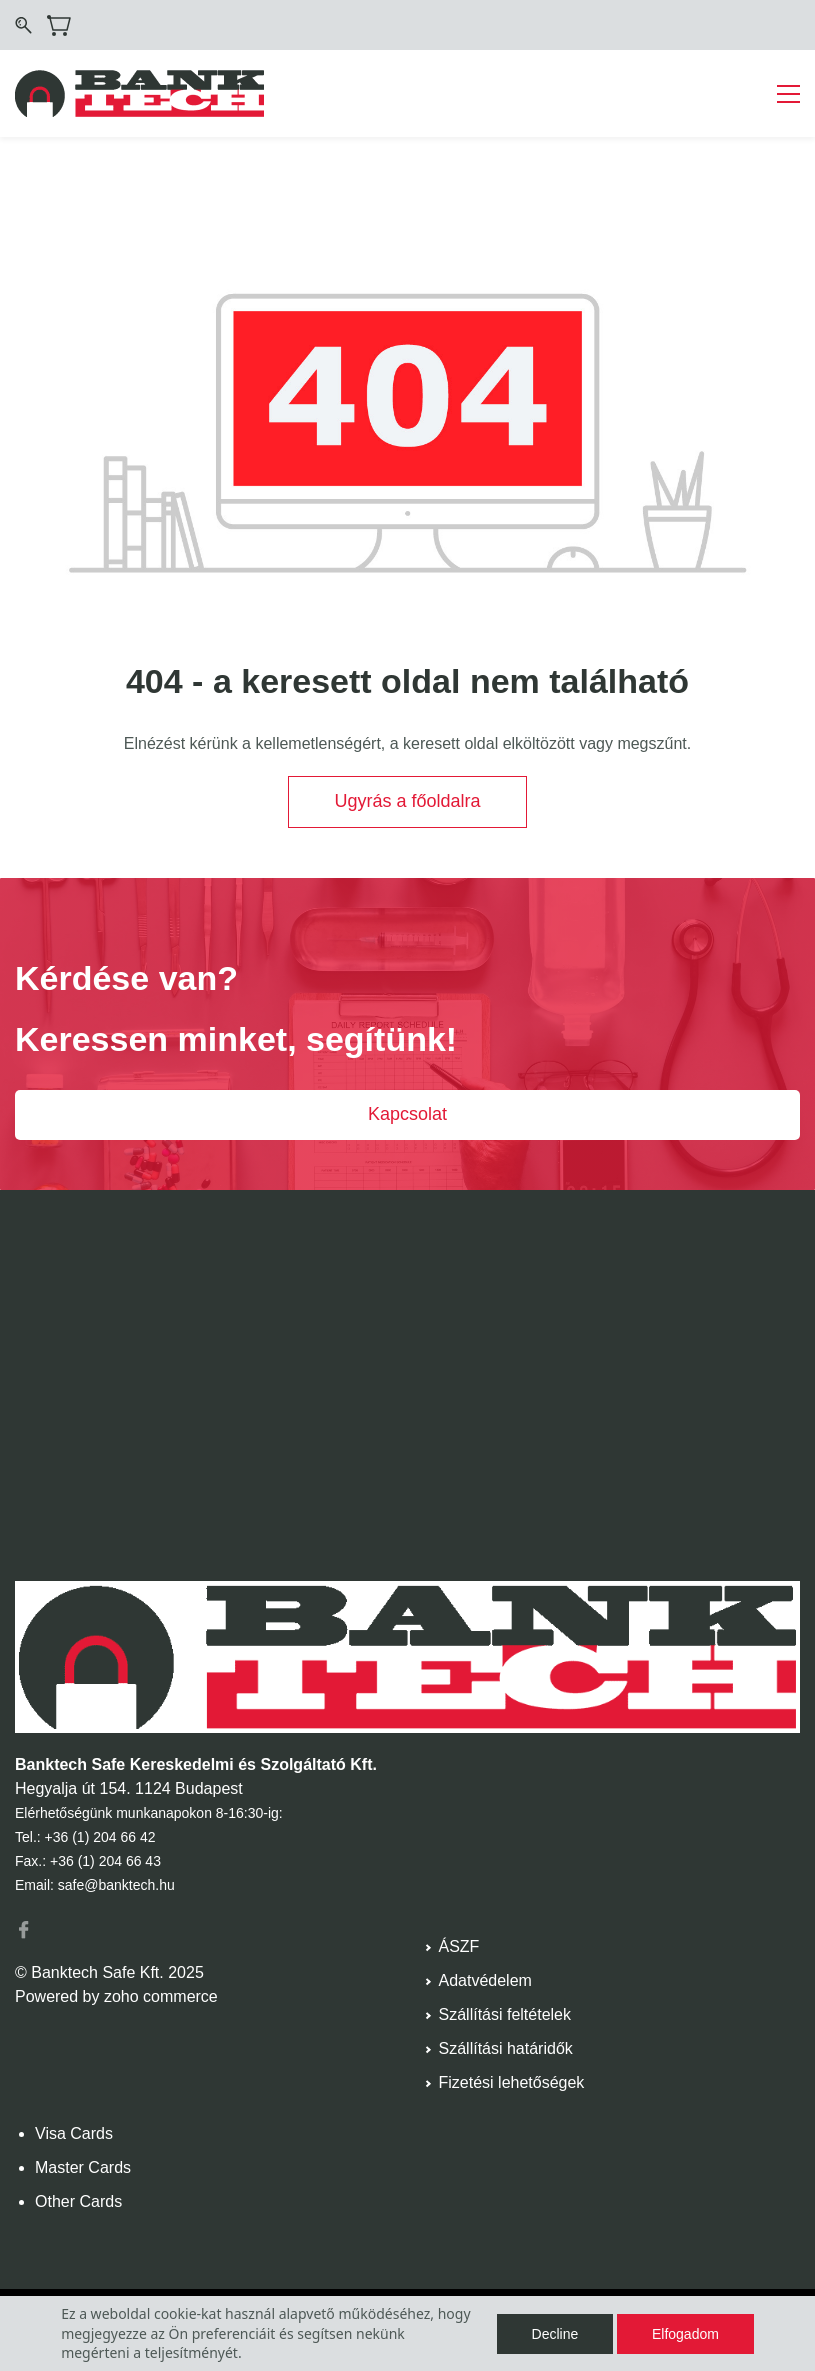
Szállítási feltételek (505, 2014)
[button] (407, 802)
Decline (555, 2334)
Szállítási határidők (506, 2048)
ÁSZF (459, 1946)
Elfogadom (685, 2334)
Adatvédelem (485, 1980)
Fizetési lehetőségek (512, 2082)
